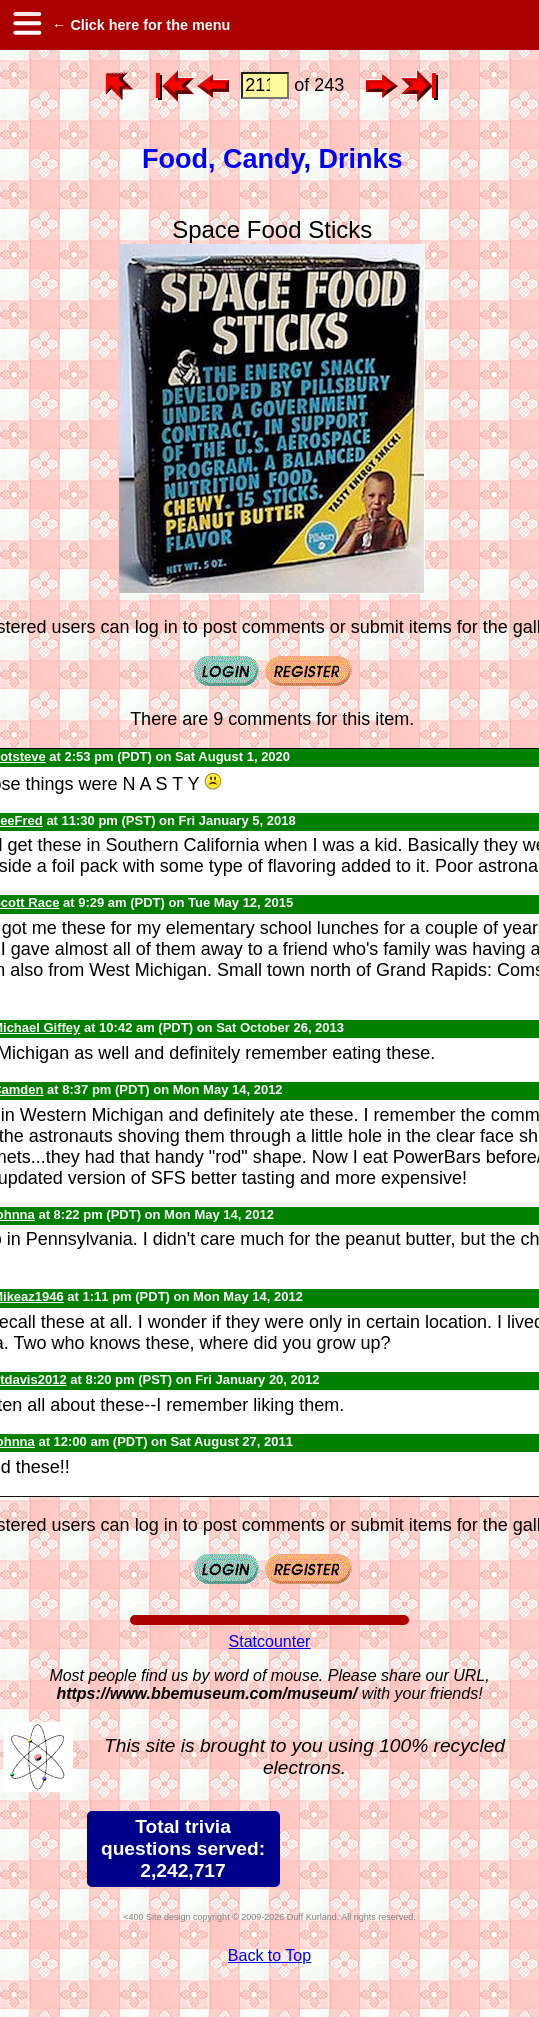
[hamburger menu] (26, 25)
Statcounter (270, 1641)
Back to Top (269, 1955)
